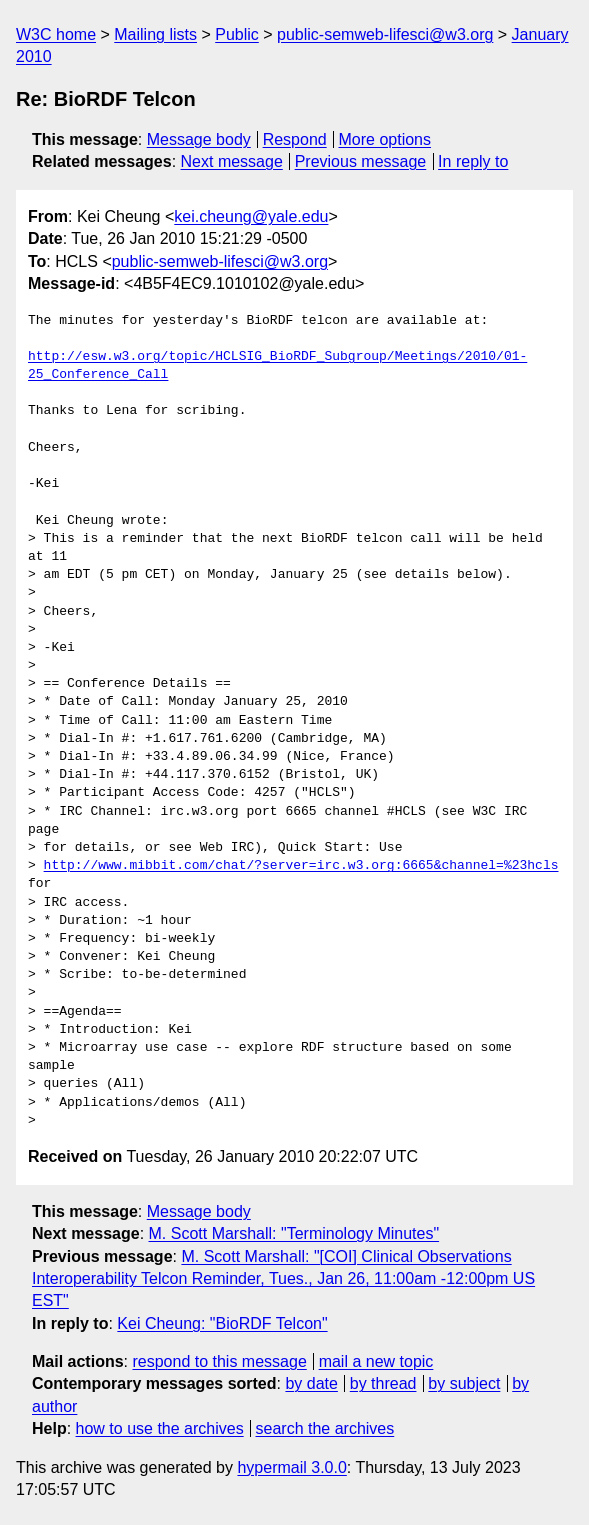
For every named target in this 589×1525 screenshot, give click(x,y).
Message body (199, 139)
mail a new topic (376, 1361)
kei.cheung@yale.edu (251, 216)
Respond (295, 139)
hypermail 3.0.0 (291, 1467)
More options (385, 139)
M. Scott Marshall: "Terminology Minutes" (294, 1233)
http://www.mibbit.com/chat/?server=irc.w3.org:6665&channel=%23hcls (301, 866)
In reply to (473, 161)
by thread (383, 1383)
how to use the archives (160, 1428)
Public (237, 34)
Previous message (361, 161)
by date (311, 1383)
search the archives (325, 1428)
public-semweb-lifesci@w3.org (385, 34)
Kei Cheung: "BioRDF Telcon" (222, 1323)
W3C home (56, 34)
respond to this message (219, 1361)
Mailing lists (155, 34)
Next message (232, 161)
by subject (464, 1383)
